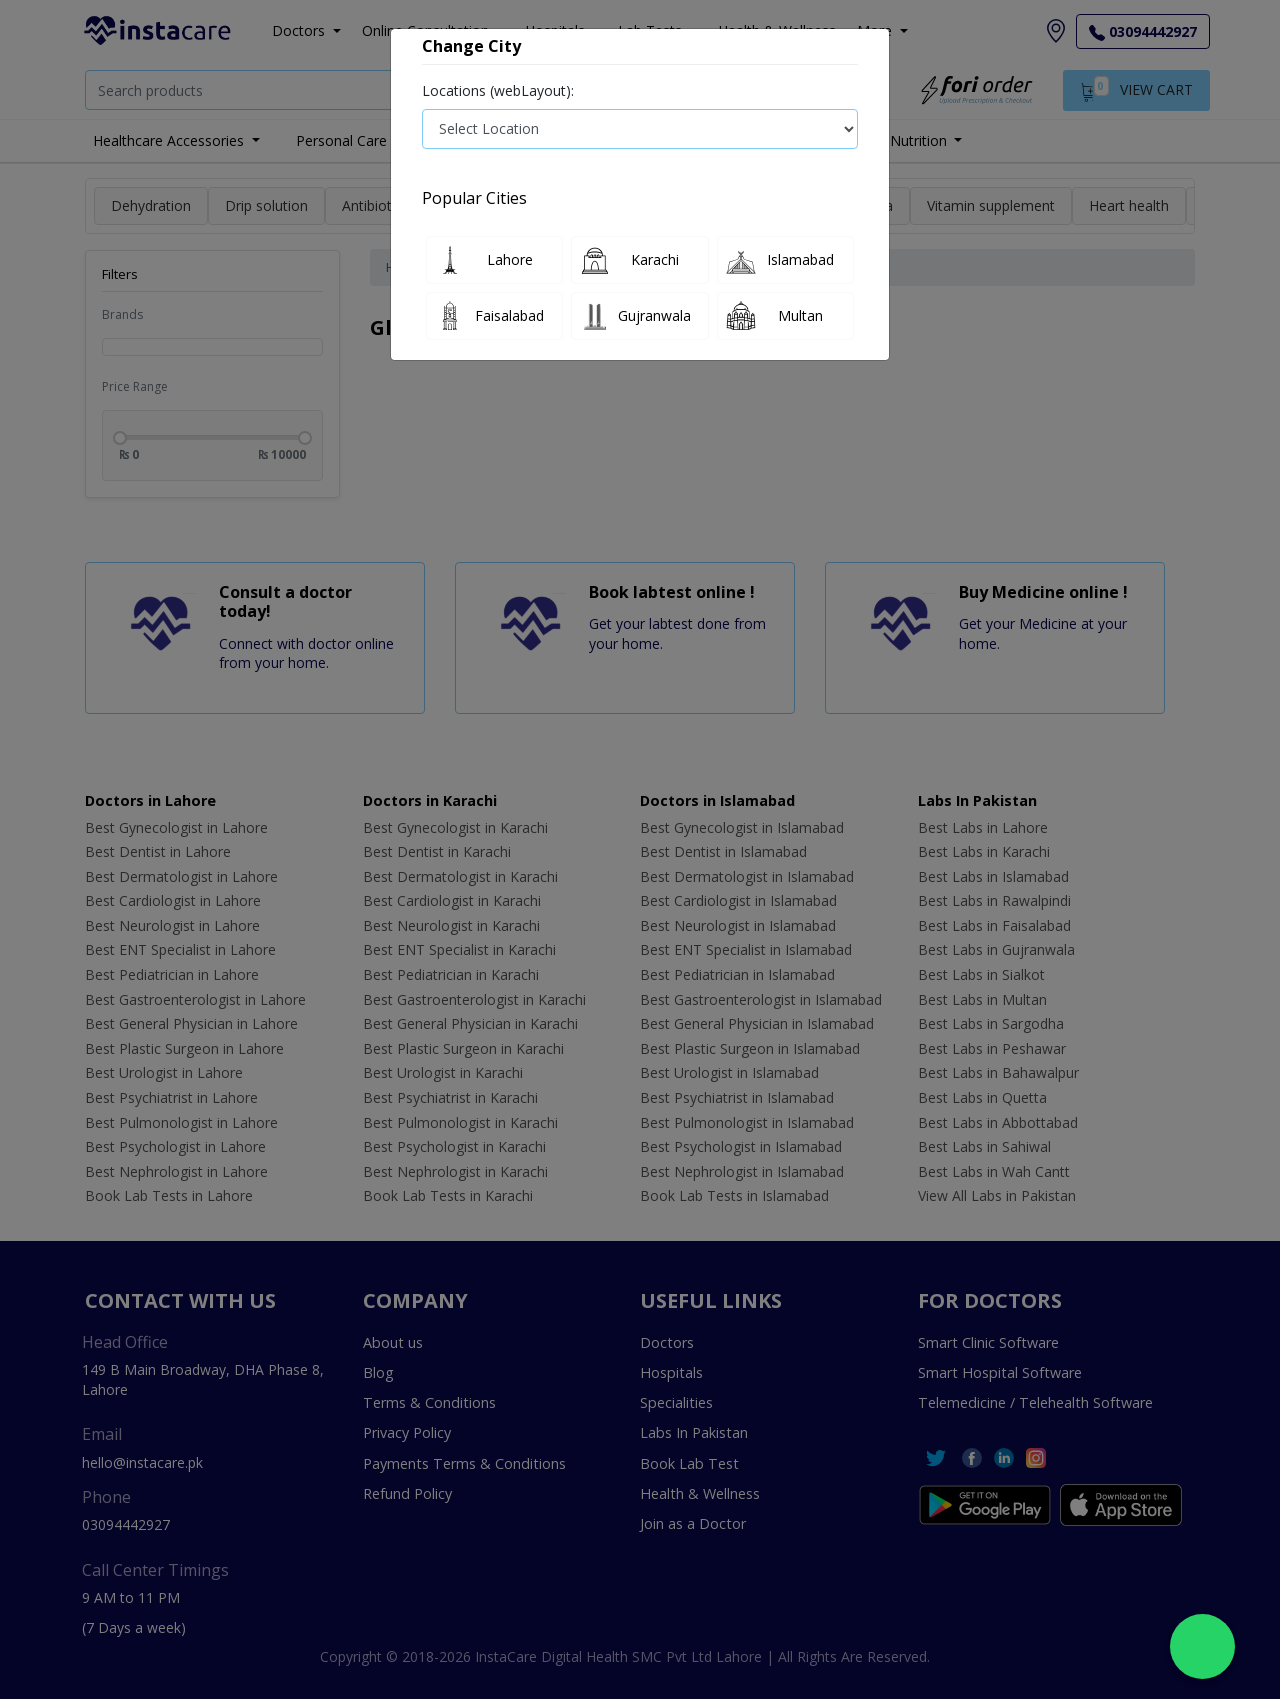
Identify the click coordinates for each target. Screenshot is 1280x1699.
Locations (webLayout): (498, 90)
